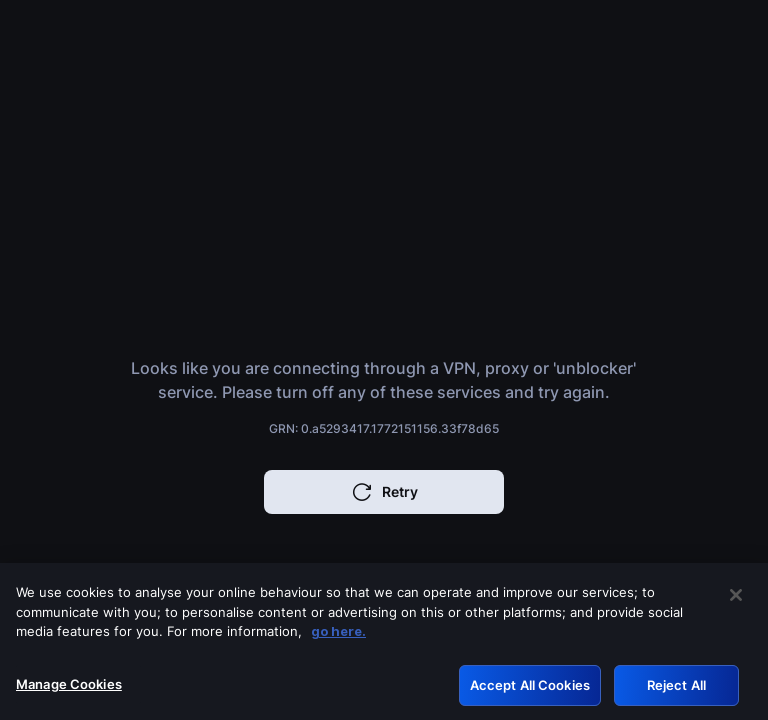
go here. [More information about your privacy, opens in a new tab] (338, 636)
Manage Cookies (69, 689)
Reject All (676, 690)
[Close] (736, 600)
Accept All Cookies (530, 690)
